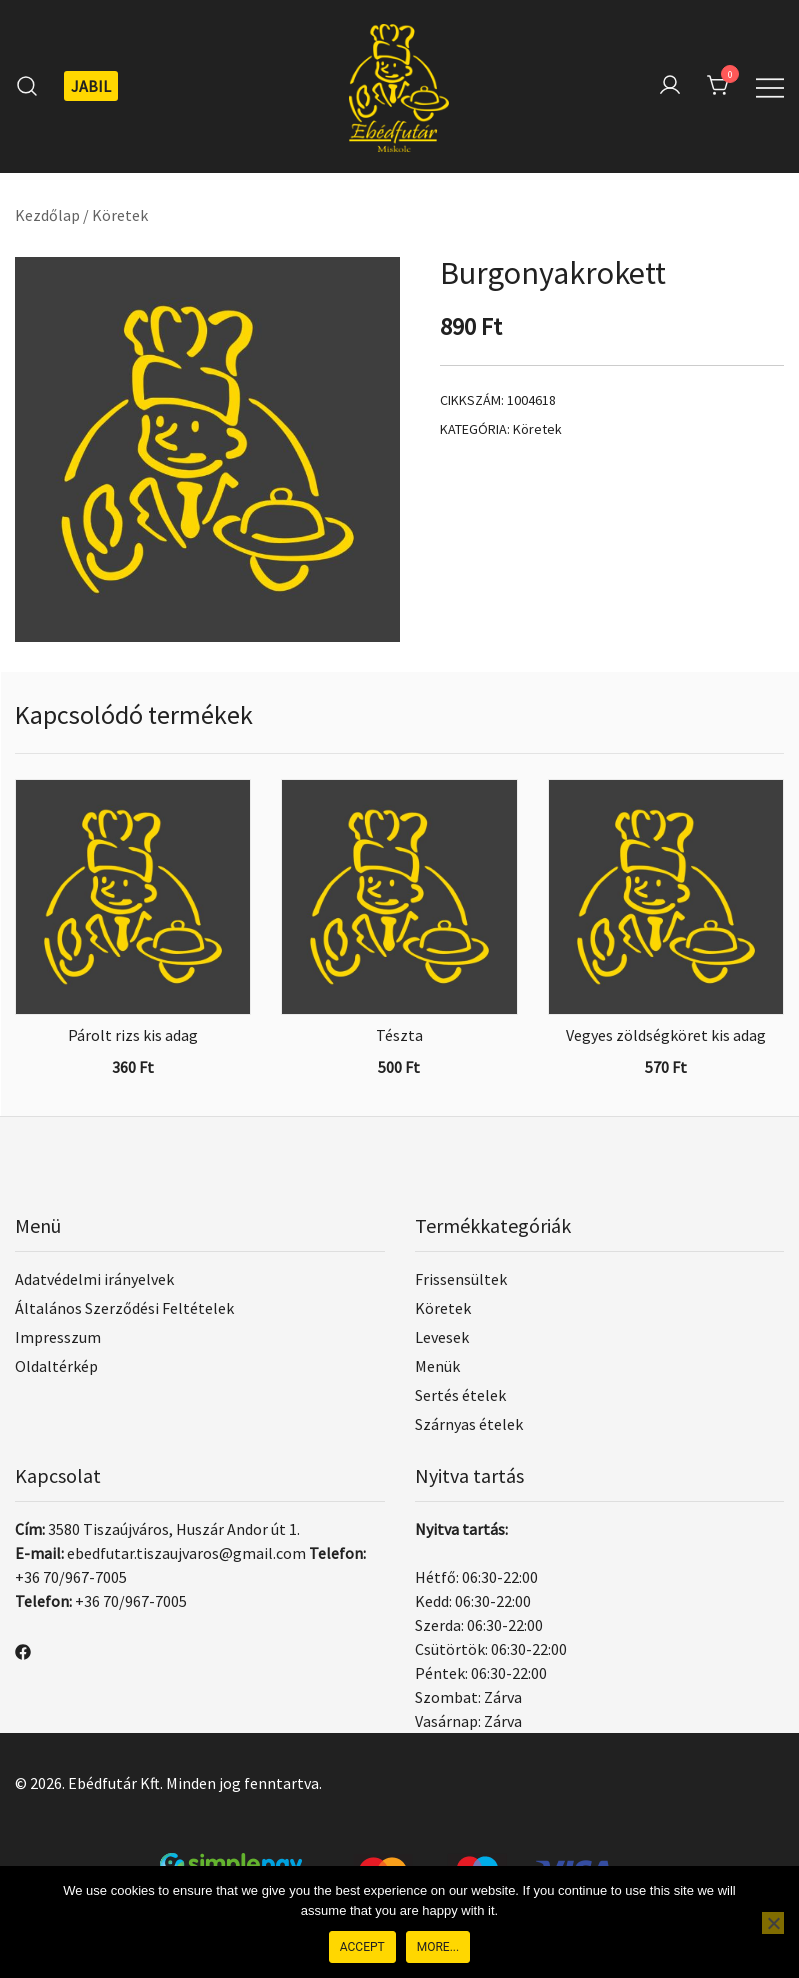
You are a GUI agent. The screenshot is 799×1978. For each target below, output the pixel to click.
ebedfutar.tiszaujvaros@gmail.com (186, 1553)
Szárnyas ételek (469, 1424)
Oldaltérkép (56, 1366)
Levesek (442, 1337)
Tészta (399, 1035)
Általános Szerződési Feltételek (124, 1308)
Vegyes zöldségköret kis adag (666, 1035)
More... (438, 1947)
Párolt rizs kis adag (133, 1035)
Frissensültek (461, 1279)
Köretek (120, 215)
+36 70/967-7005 (71, 1577)
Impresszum (58, 1337)
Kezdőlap (47, 215)
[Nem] (773, 1923)
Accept (362, 1947)
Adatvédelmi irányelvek (94, 1279)
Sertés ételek (460, 1395)
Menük (437, 1366)
